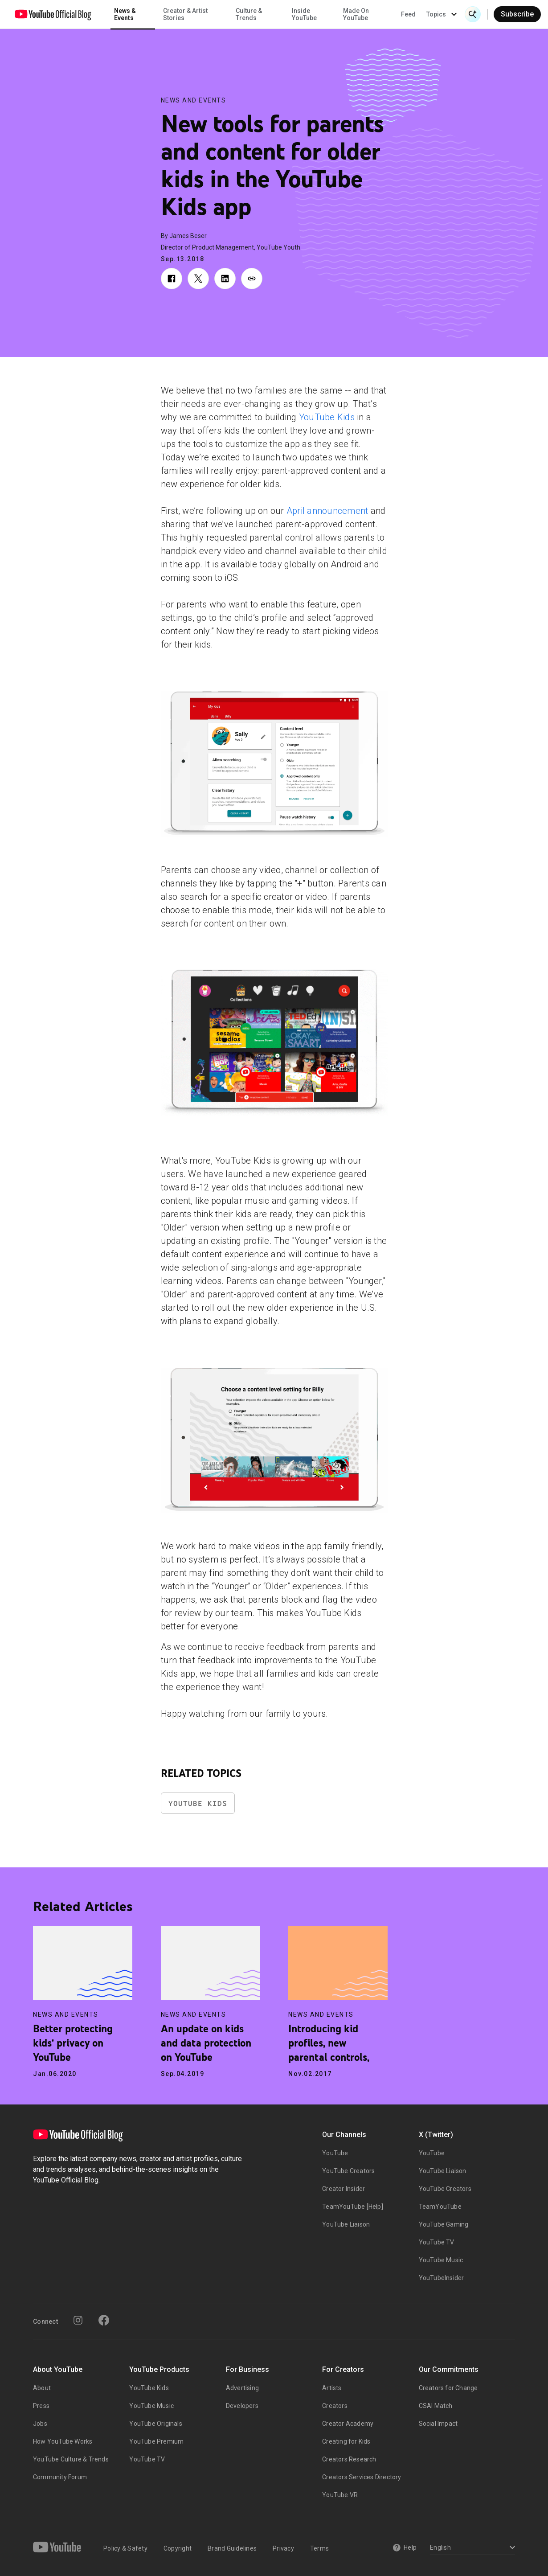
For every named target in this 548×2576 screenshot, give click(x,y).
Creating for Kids (346, 2441)
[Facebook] (103, 2320)
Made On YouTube (356, 14)
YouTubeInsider (441, 2277)
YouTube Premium (156, 2441)
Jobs (40, 2423)
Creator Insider (343, 2188)
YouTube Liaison (346, 2224)
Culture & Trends (249, 14)
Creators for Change (448, 2387)
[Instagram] (78, 2320)
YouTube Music (441, 2260)
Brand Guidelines (232, 2548)
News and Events (193, 100)
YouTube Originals (155, 2423)
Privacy (283, 2548)
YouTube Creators (348, 2170)
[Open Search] (473, 14)
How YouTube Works (62, 2441)
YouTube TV (436, 2242)
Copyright (178, 2548)
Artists (331, 2387)
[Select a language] (471, 2548)
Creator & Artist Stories (185, 14)
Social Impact (438, 2423)
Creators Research (349, 2459)
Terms (319, 2548)
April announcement (327, 510)
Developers (242, 2405)
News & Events (125, 14)
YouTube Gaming (444, 2224)
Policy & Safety (125, 2548)
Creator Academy (347, 2423)
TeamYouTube (440, 2206)
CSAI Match (436, 2405)
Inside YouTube (304, 14)
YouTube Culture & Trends (71, 2459)
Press (41, 2405)
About (42, 2387)
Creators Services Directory (361, 2477)
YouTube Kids (327, 417)
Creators (335, 2405)
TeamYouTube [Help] (352, 2206)
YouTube (335, 2153)
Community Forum (60, 2477)
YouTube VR (340, 2494)
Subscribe (517, 14)
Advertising (242, 2387)
